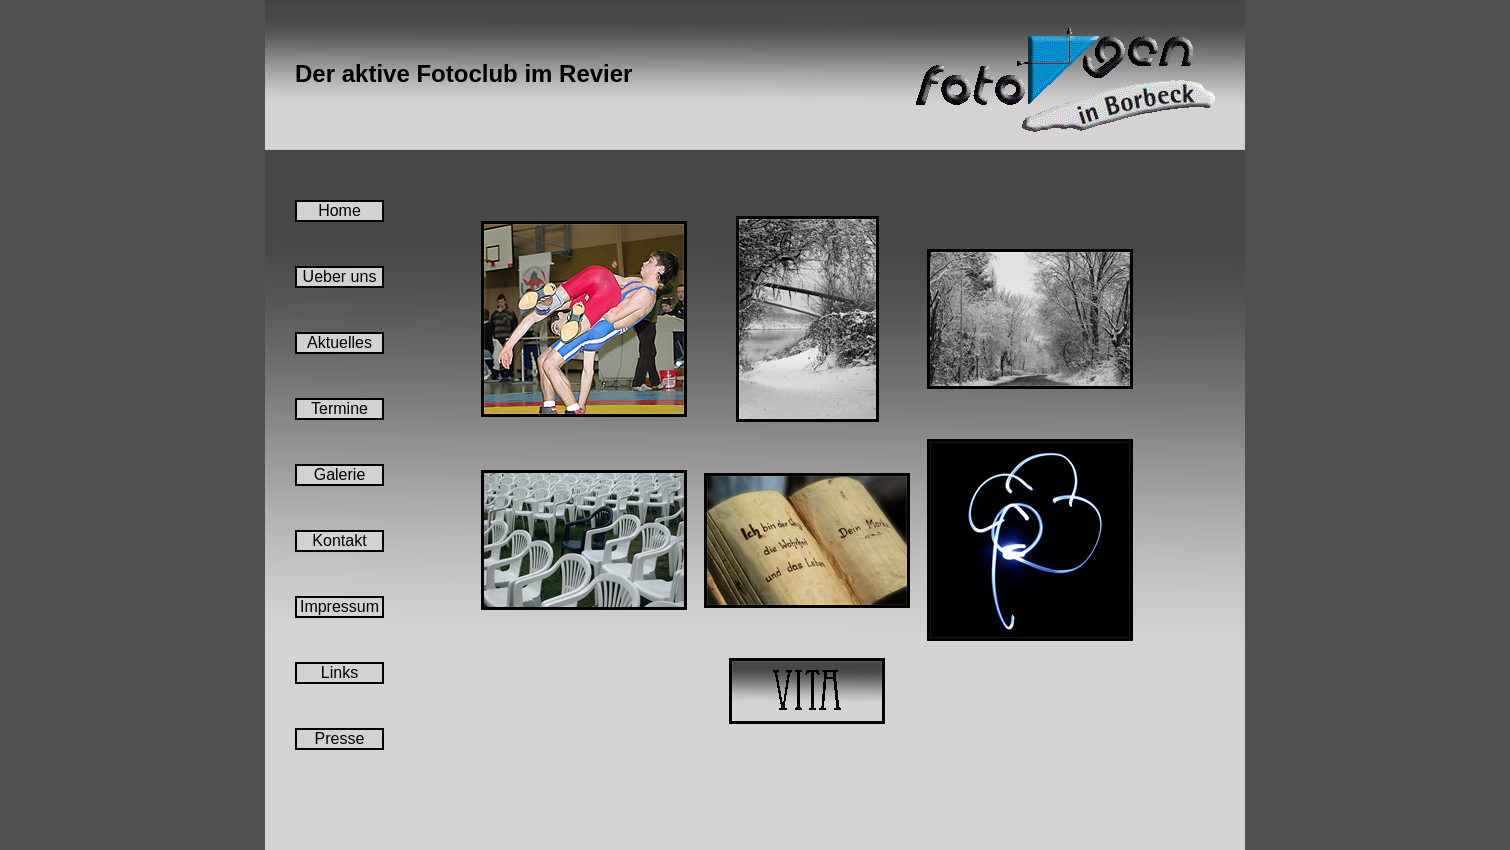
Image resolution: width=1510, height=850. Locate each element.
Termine (339, 408)
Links (339, 672)
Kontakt (339, 540)
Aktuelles (339, 342)
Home (339, 210)
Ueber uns (340, 276)
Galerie (340, 474)
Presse (340, 738)
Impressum (339, 606)
